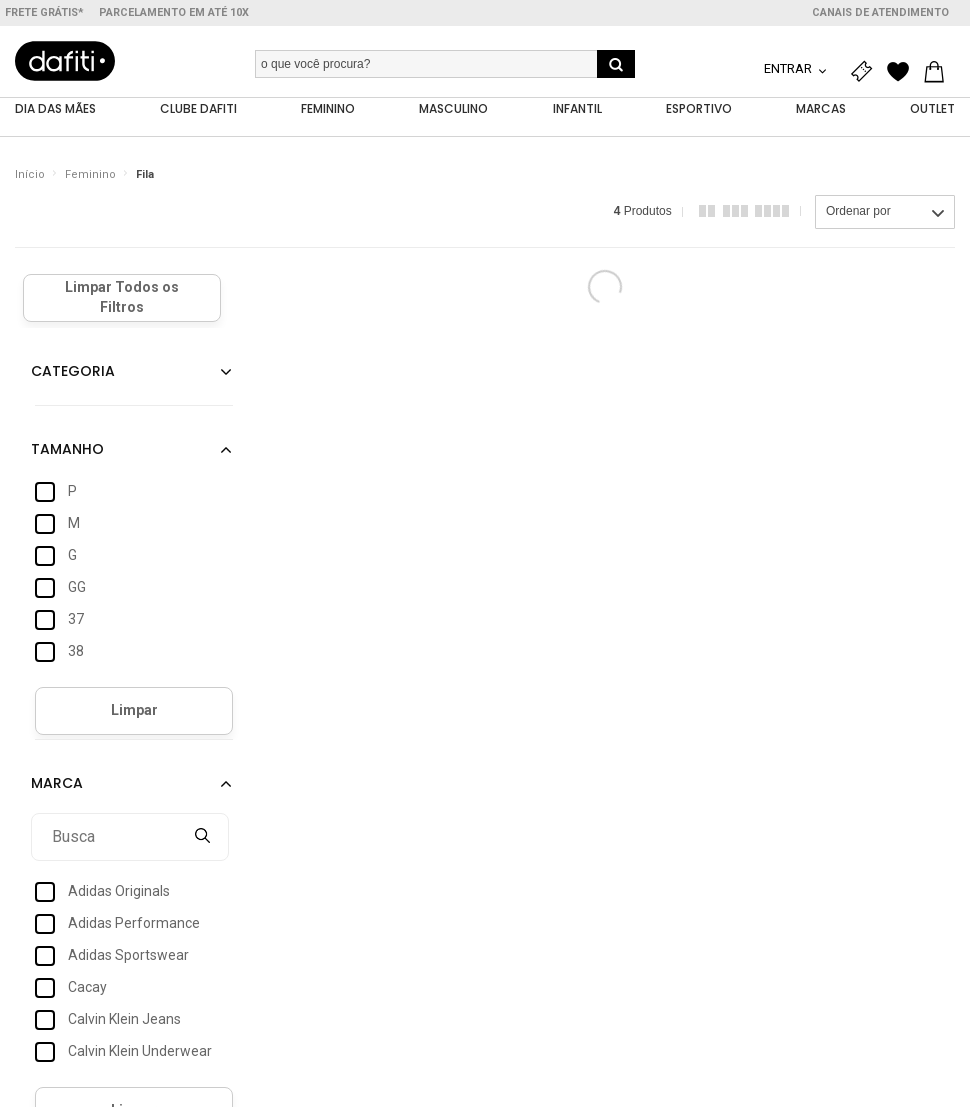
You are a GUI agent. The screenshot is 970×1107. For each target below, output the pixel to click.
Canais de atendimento (880, 12)
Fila (145, 174)
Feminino (90, 174)
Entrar (789, 68)
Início (30, 174)
